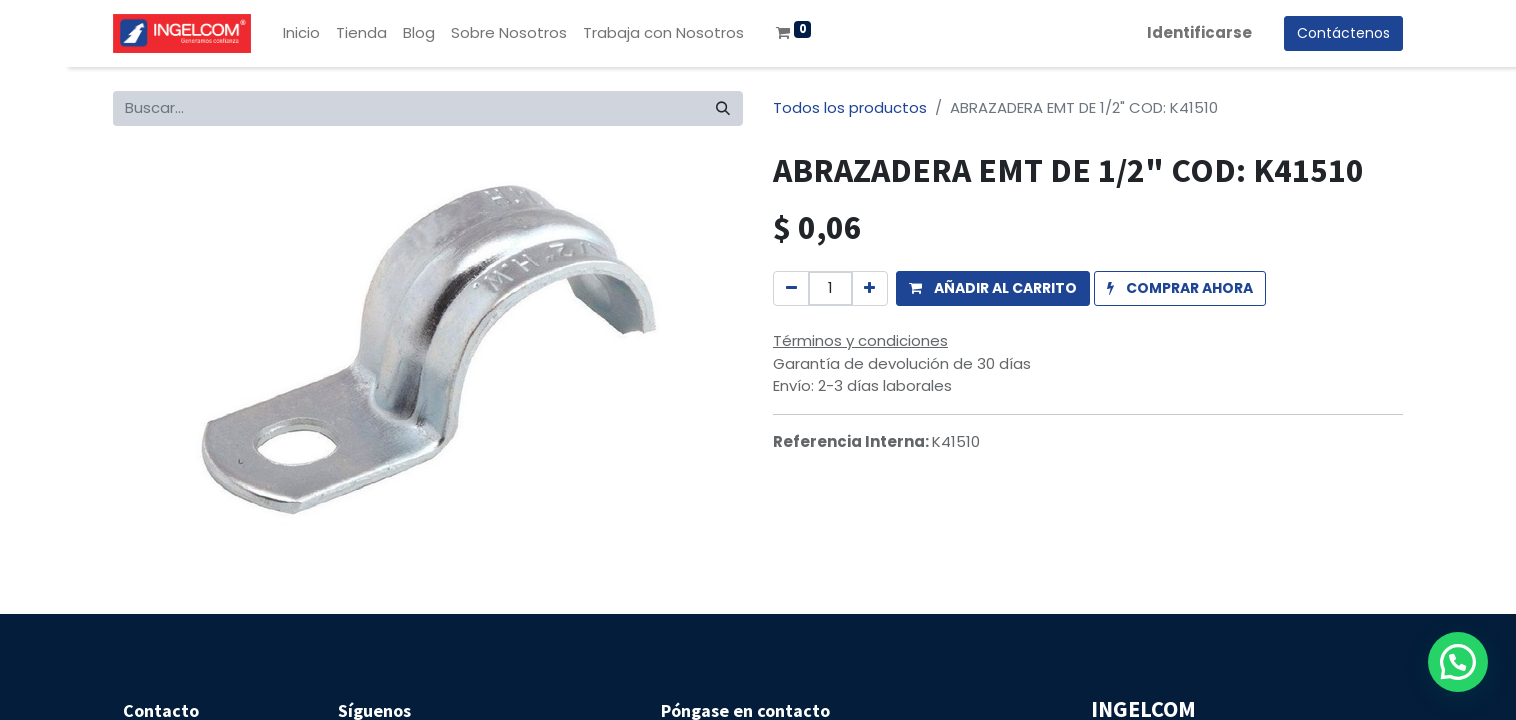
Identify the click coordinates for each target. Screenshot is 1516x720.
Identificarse (1199, 32)
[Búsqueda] (723, 108)
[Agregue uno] (869, 288)
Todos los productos (850, 107)
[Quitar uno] (791, 288)
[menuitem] (301, 33)
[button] (993, 288)
